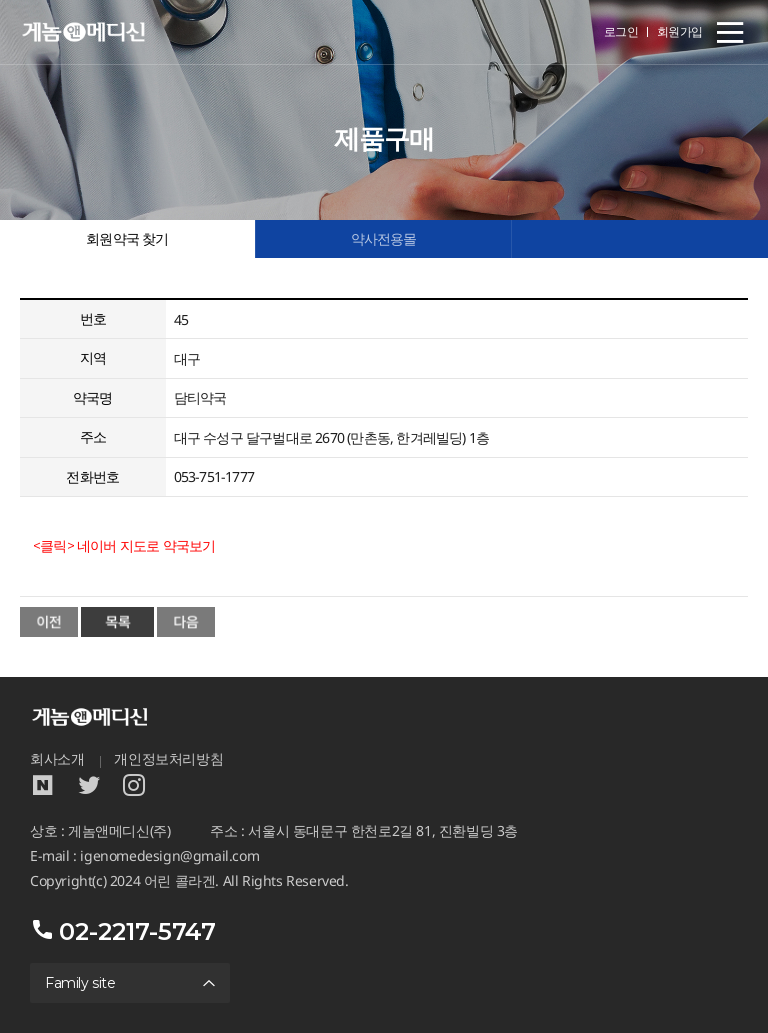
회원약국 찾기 (127, 239)
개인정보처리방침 (168, 759)
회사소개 (57, 759)
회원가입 (680, 31)
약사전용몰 (384, 239)
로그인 (621, 31)
